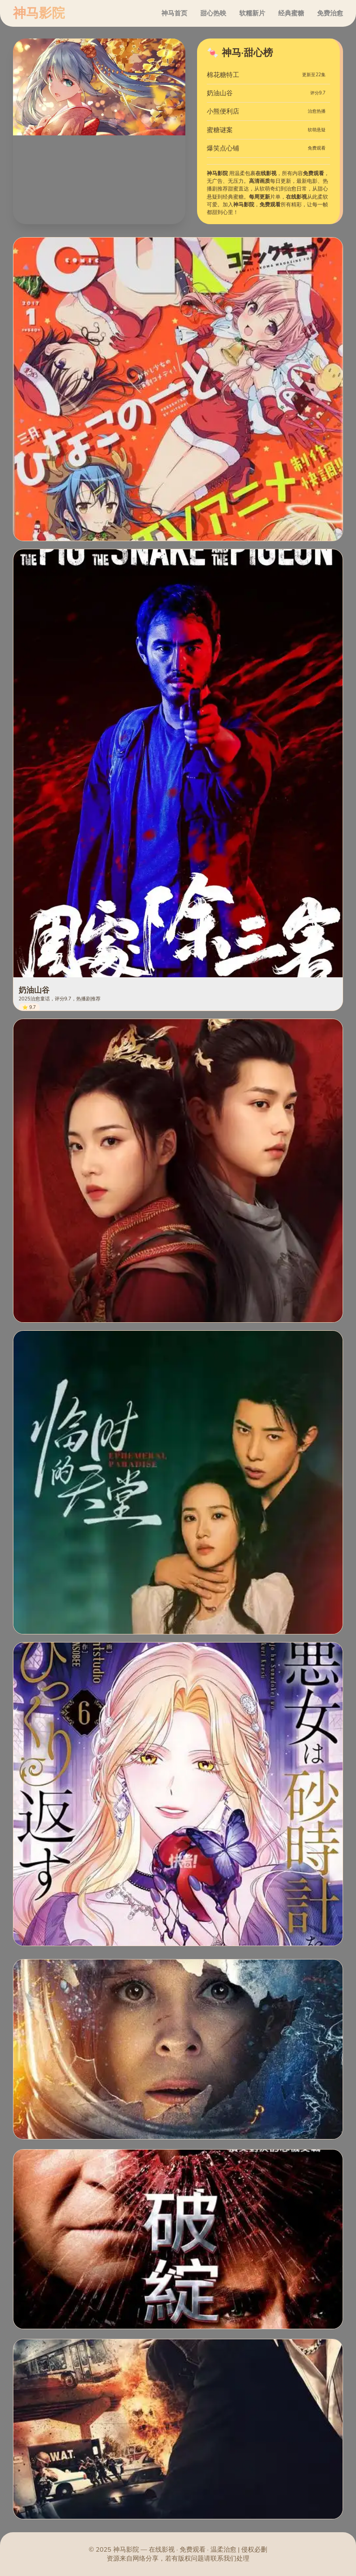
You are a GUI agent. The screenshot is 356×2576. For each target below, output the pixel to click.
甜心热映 (213, 13)
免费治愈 (330, 13)
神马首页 (174, 13)
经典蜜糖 (291, 13)
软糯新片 (252, 13)
